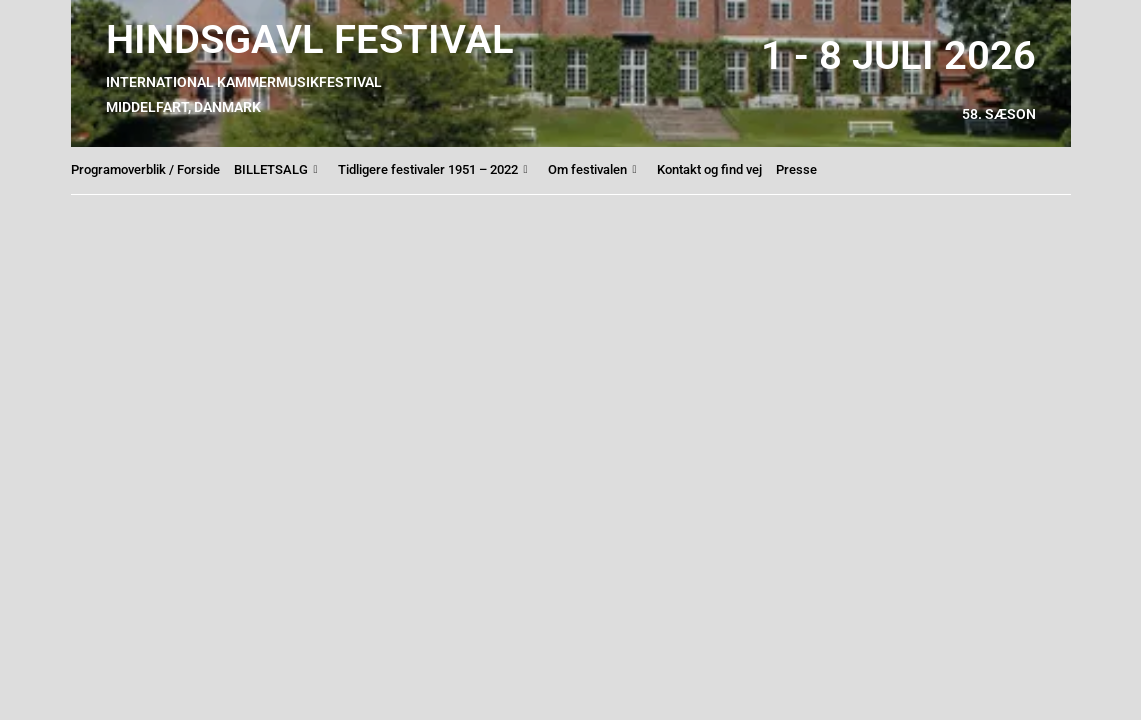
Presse (796, 169)
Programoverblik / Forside (145, 169)
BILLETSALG (276, 170)
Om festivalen (592, 170)
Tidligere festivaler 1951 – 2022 (433, 170)
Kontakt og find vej (709, 169)
